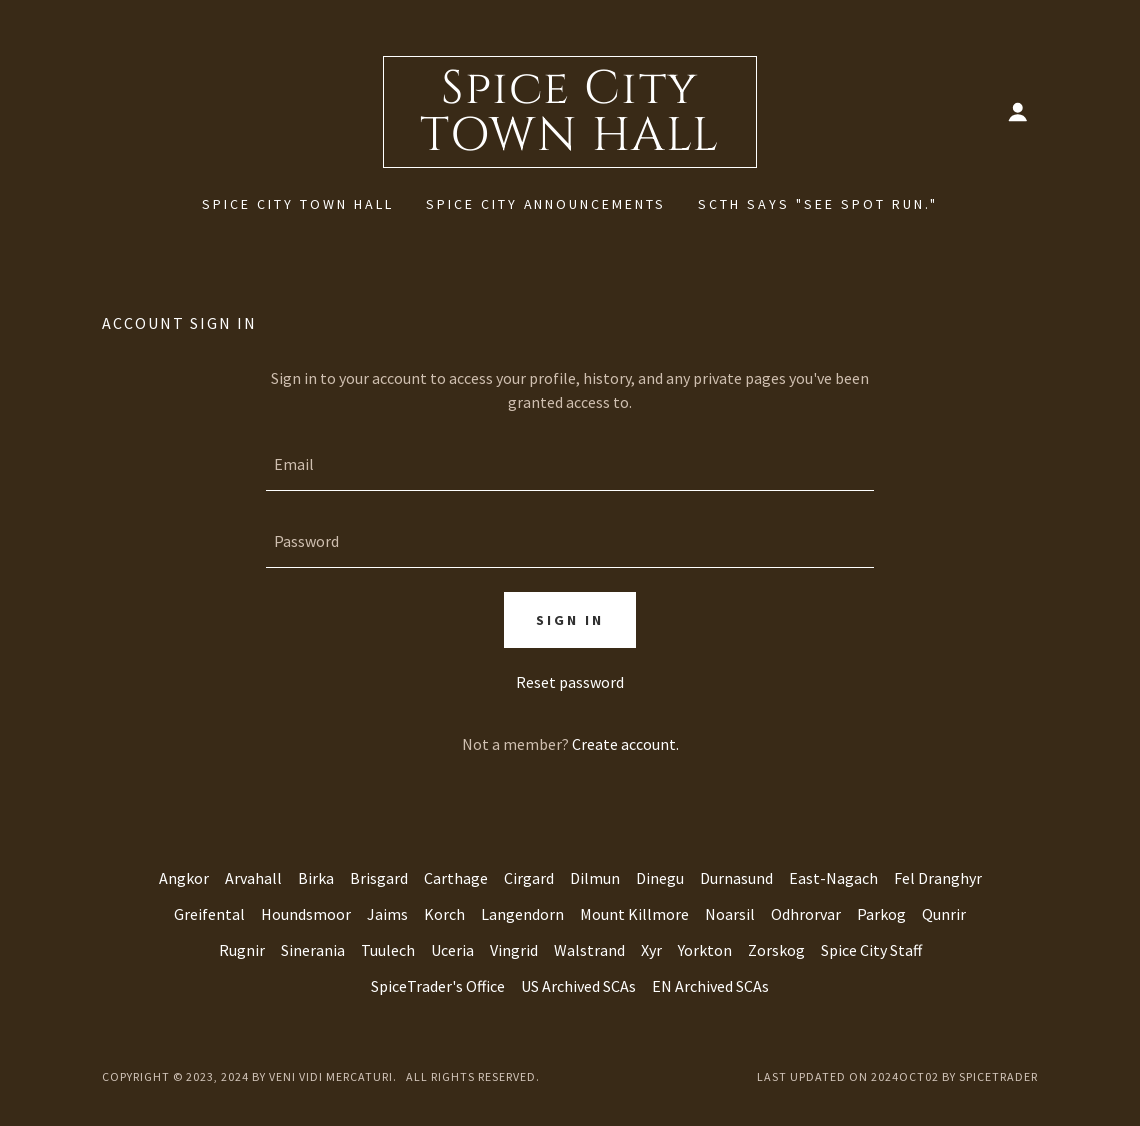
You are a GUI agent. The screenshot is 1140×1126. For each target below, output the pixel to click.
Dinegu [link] (660, 878)
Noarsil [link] (730, 914)
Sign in (570, 620)
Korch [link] (444, 914)
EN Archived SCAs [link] (710, 986)
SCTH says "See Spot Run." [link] (818, 204)
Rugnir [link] (242, 950)
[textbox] (570, 464)
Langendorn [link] (522, 914)
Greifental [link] (209, 914)
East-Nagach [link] (833, 878)
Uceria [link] (452, 950)
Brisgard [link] (379, 878)
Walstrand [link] (589, 950)
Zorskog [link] (776, 950)
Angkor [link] (184, 878)
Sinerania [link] (313, 950)
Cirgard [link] (529, 878)
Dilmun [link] (595, 878)
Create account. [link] (625, 744)
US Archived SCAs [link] (578, 986)
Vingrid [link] (514, 950)
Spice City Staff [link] (871, 950)
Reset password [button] (570, 682)
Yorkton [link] (705, 950)
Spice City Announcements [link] (546, 204)
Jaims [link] (387, 914)
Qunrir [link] (944, 914)
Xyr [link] (651, 950)
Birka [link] (316, 878)
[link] (570, 144)
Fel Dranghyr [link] (938, 878)
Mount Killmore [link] (634, 914)
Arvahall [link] (253, 878)
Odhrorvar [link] (806, 914)
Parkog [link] (881, 914)
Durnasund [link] (736, 878)
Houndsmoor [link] (306, 914)
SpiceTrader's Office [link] (438, 986)
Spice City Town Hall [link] (298, 204)
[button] (1018, 112)
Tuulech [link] (388, 950)
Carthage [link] (456, 878)
